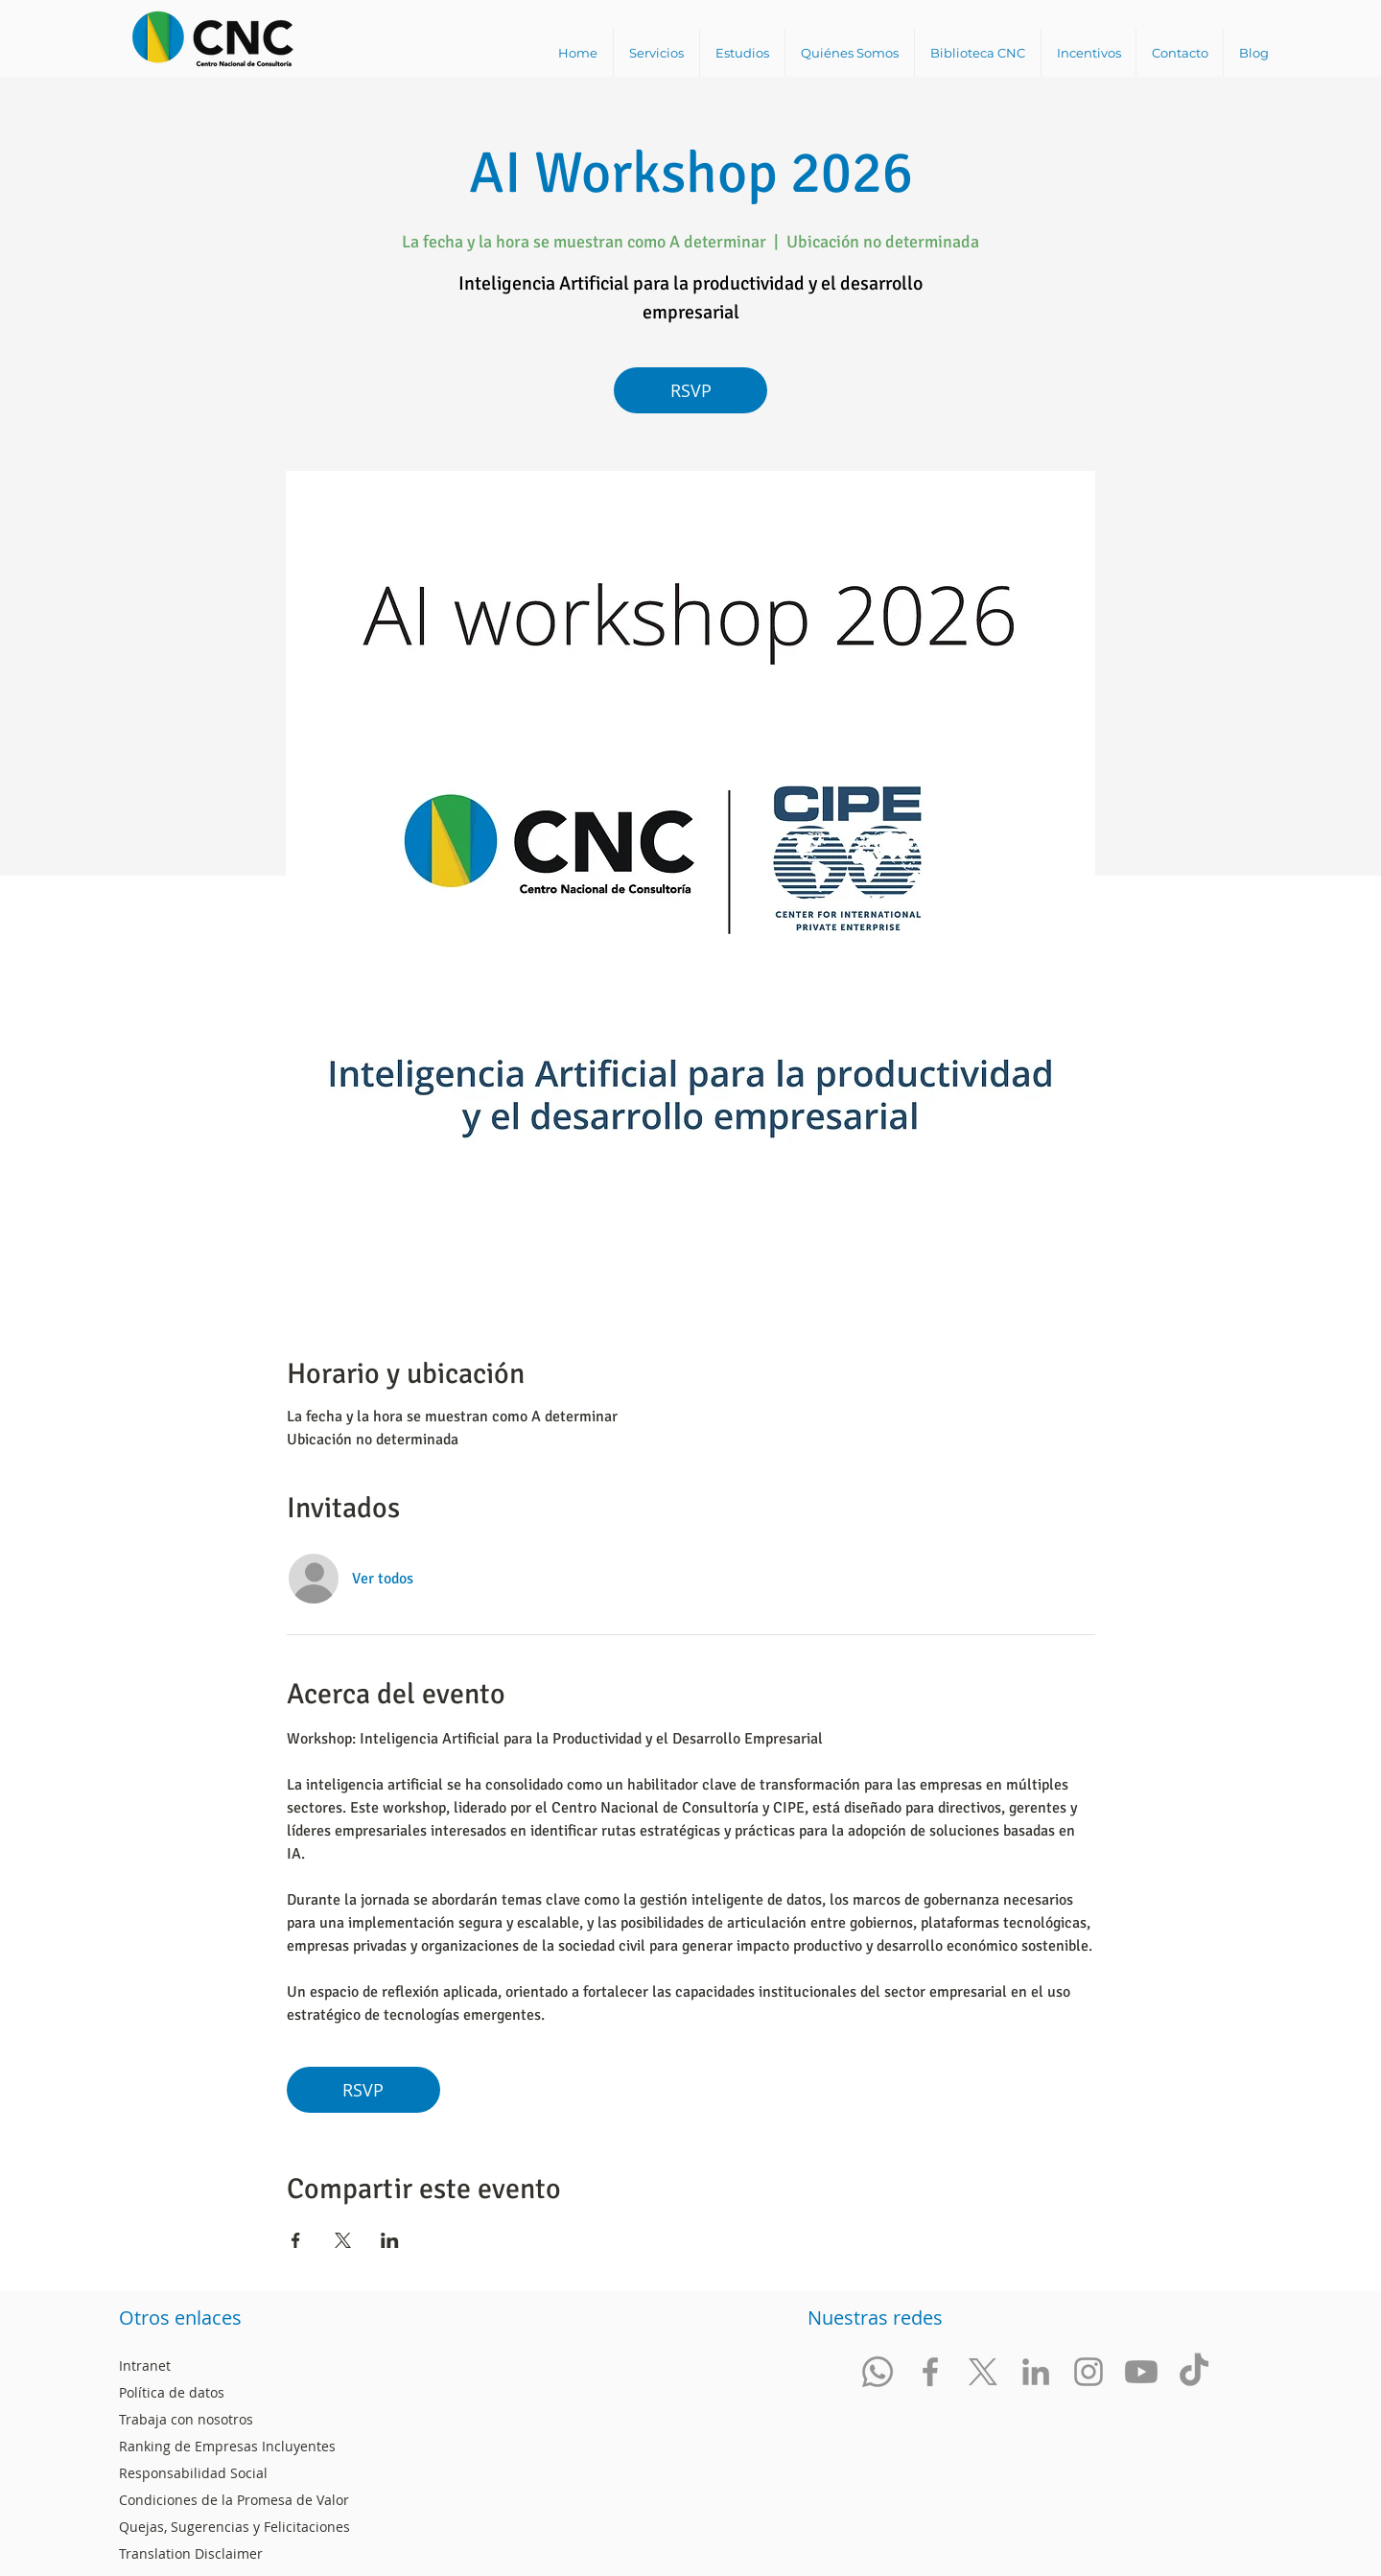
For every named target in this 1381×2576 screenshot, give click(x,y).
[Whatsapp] (877, 2372)
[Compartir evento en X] (343, 2240)
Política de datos (171, 2392)
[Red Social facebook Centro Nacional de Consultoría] (930, 2372)
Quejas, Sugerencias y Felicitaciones (234, 2526)
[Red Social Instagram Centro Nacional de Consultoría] (1088, 2372)
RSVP (691, 390)
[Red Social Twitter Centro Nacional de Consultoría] (983, 2372)
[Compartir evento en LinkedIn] (390, 2240)
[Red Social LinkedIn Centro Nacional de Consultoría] (1036, 2372)
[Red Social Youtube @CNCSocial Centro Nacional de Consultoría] (1141, 2372)
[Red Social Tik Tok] (1194, 2372)
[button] (656, 53)
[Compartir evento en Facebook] (296, 2240)
